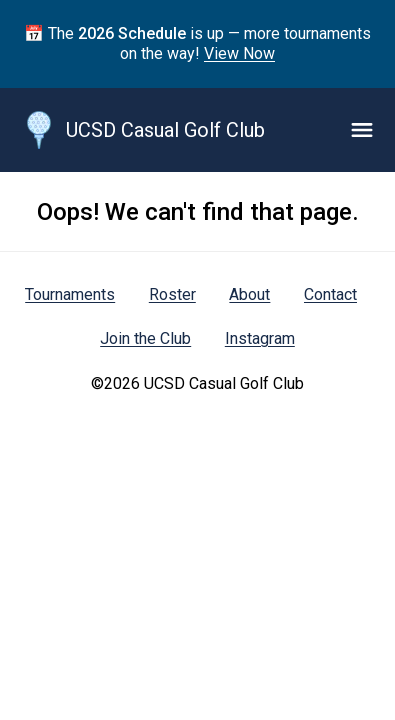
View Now (239, 53)
